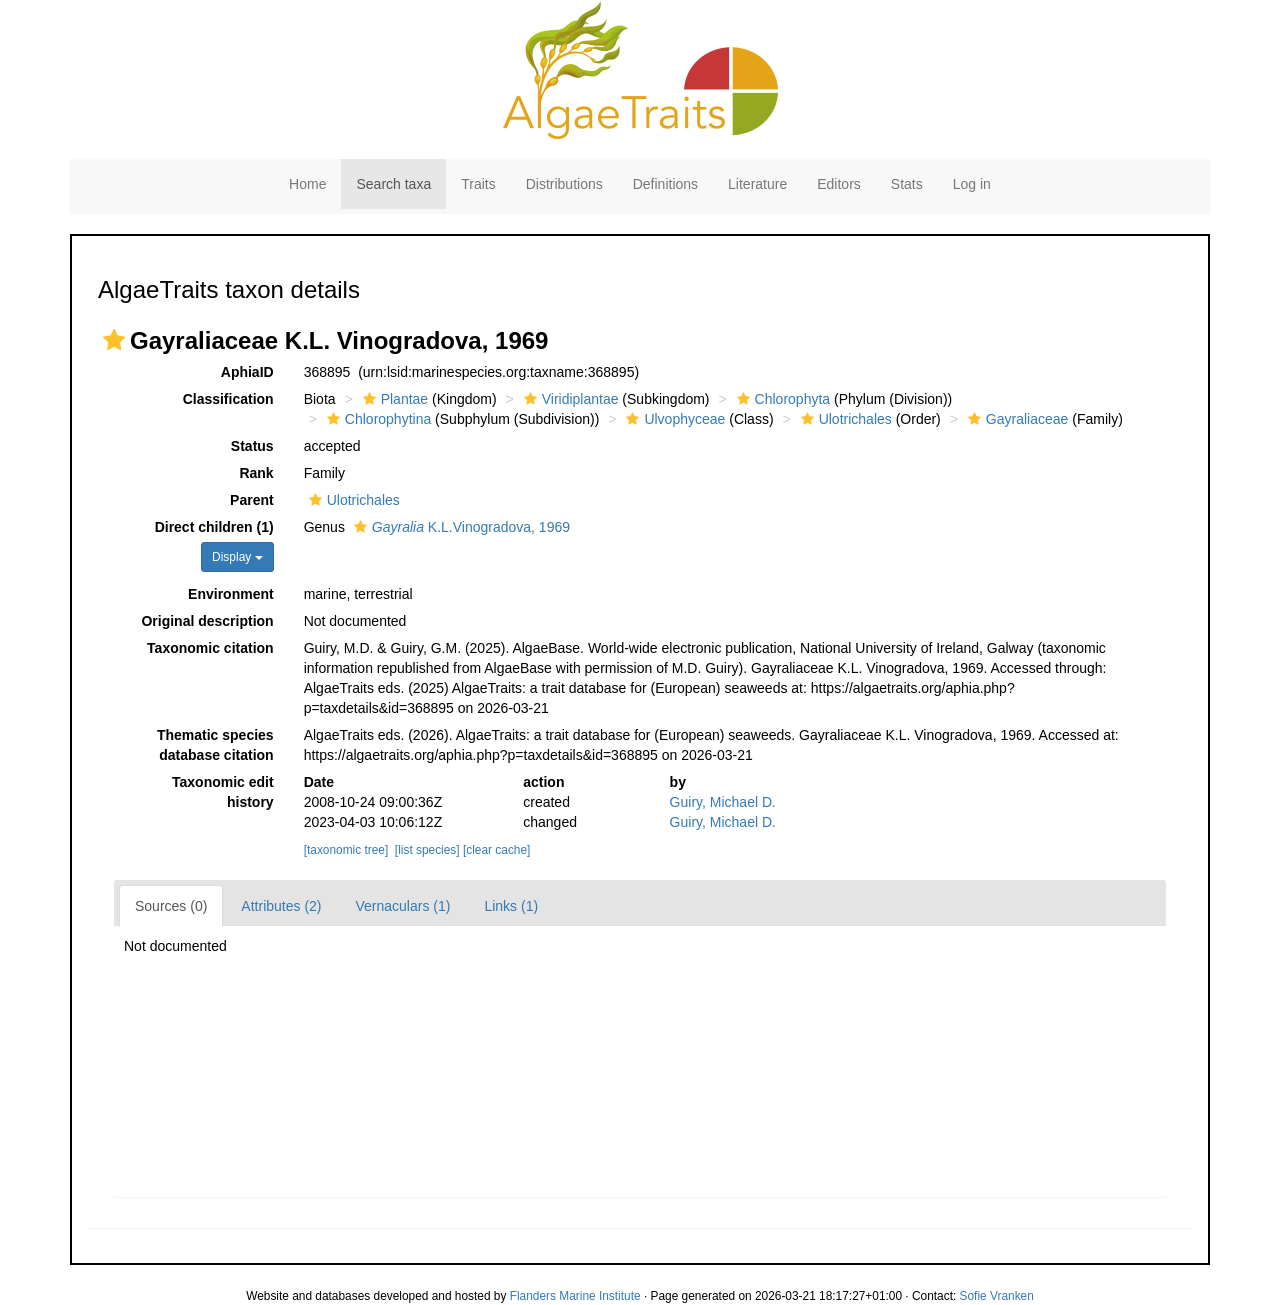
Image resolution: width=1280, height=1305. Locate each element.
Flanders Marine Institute (575, 1296)
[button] (114, 340)
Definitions (665, 184)
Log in (972, 184)
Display (237, 557)
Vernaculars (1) (403, 906)
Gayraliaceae (1016, 419)
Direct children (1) (214, 527)
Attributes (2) (281, 906)
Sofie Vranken (997, 1296)
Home (307, 184)
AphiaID (247, 372)
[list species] (427, 850)
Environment (231, 594)
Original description (207, 621)
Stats (907, 184)
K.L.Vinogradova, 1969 (459, 527)
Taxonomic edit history (223, 792)
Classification (228, 399)
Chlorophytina (376, 419)
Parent (252, 500)
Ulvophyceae (673, 419)
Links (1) (511, 906)
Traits (478, 184)
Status (252, 446)
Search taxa (393, 184)
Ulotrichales (844, 419)
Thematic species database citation (215, 745)
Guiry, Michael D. (723, 802)
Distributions (564, 184)
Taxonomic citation (210, 648)
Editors (839, 184)
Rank (256, 473)
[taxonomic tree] (346, 850)
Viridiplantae (569, 399)
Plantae (393, 399)
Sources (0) (171, 906)
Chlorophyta (781, 399)
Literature (757, 184)
